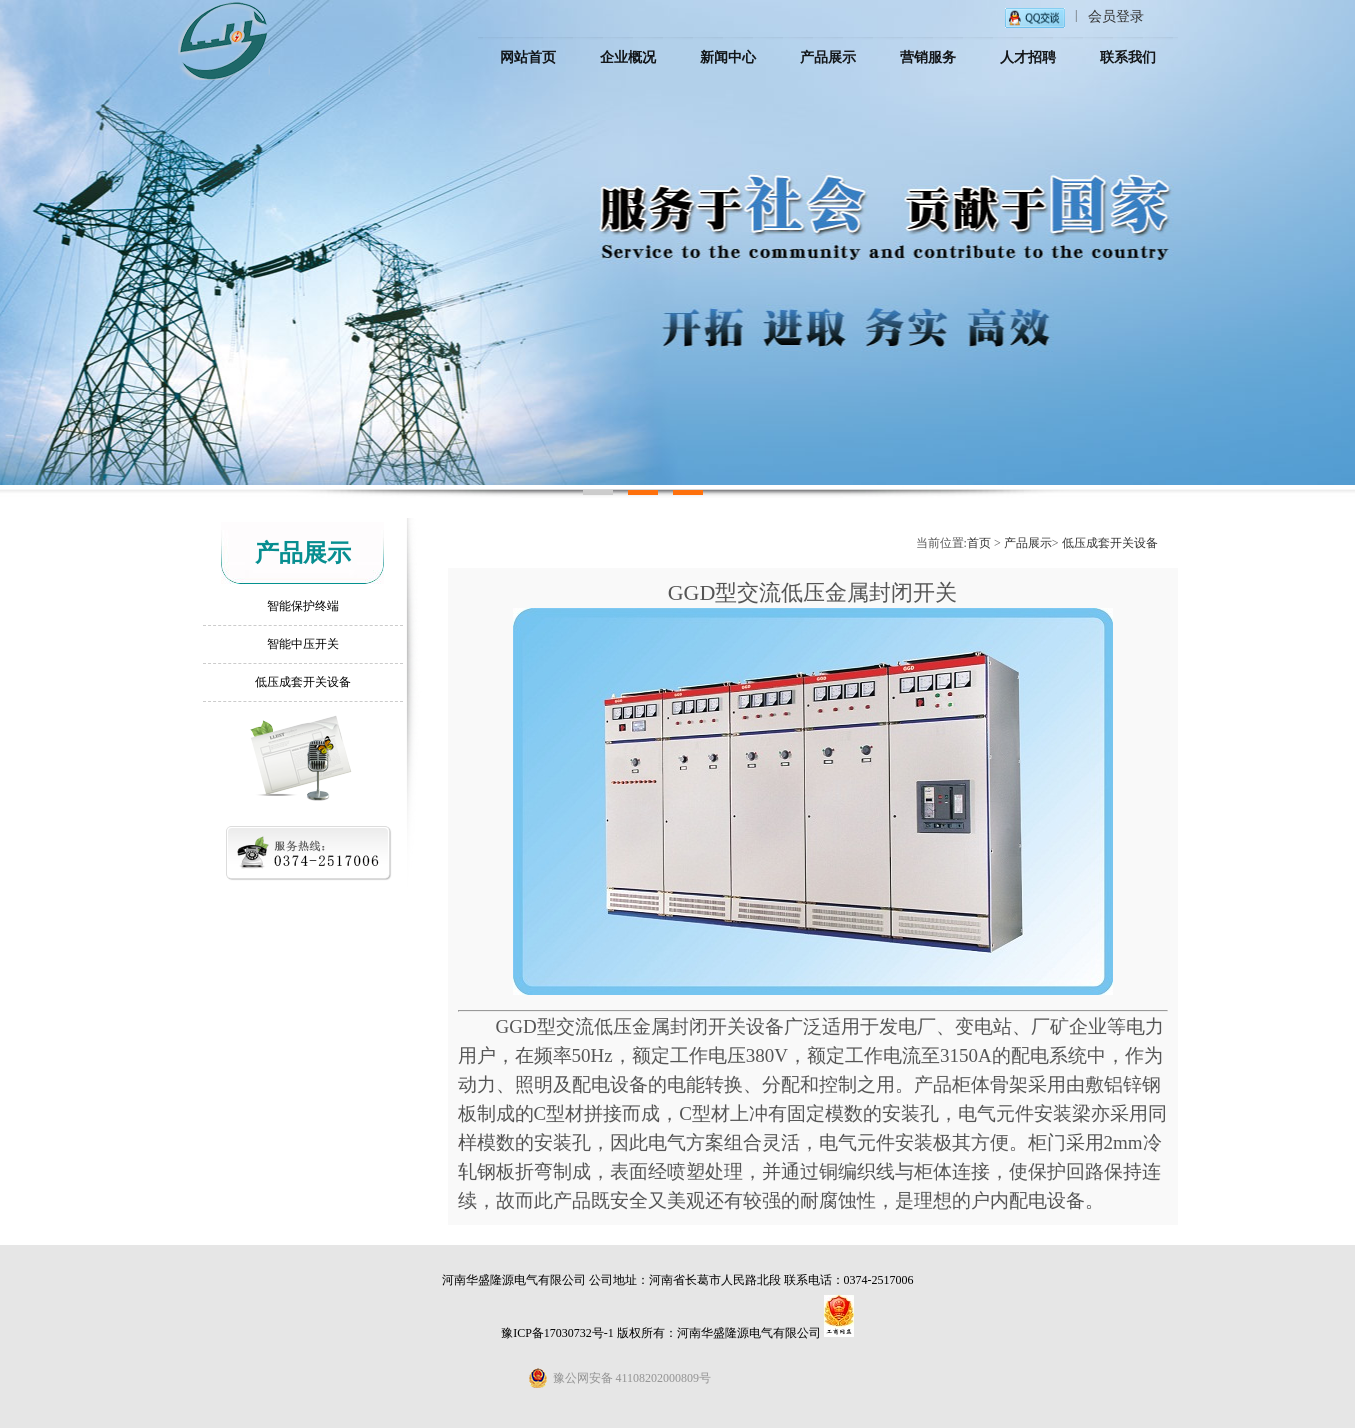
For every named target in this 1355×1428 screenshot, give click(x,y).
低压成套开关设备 (303, 682)
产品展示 (1028, 543)
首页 (979, 543)
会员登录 (1116, 16)
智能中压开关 (303, 644)
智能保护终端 (303, 606)
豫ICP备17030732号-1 (557, 1333)
